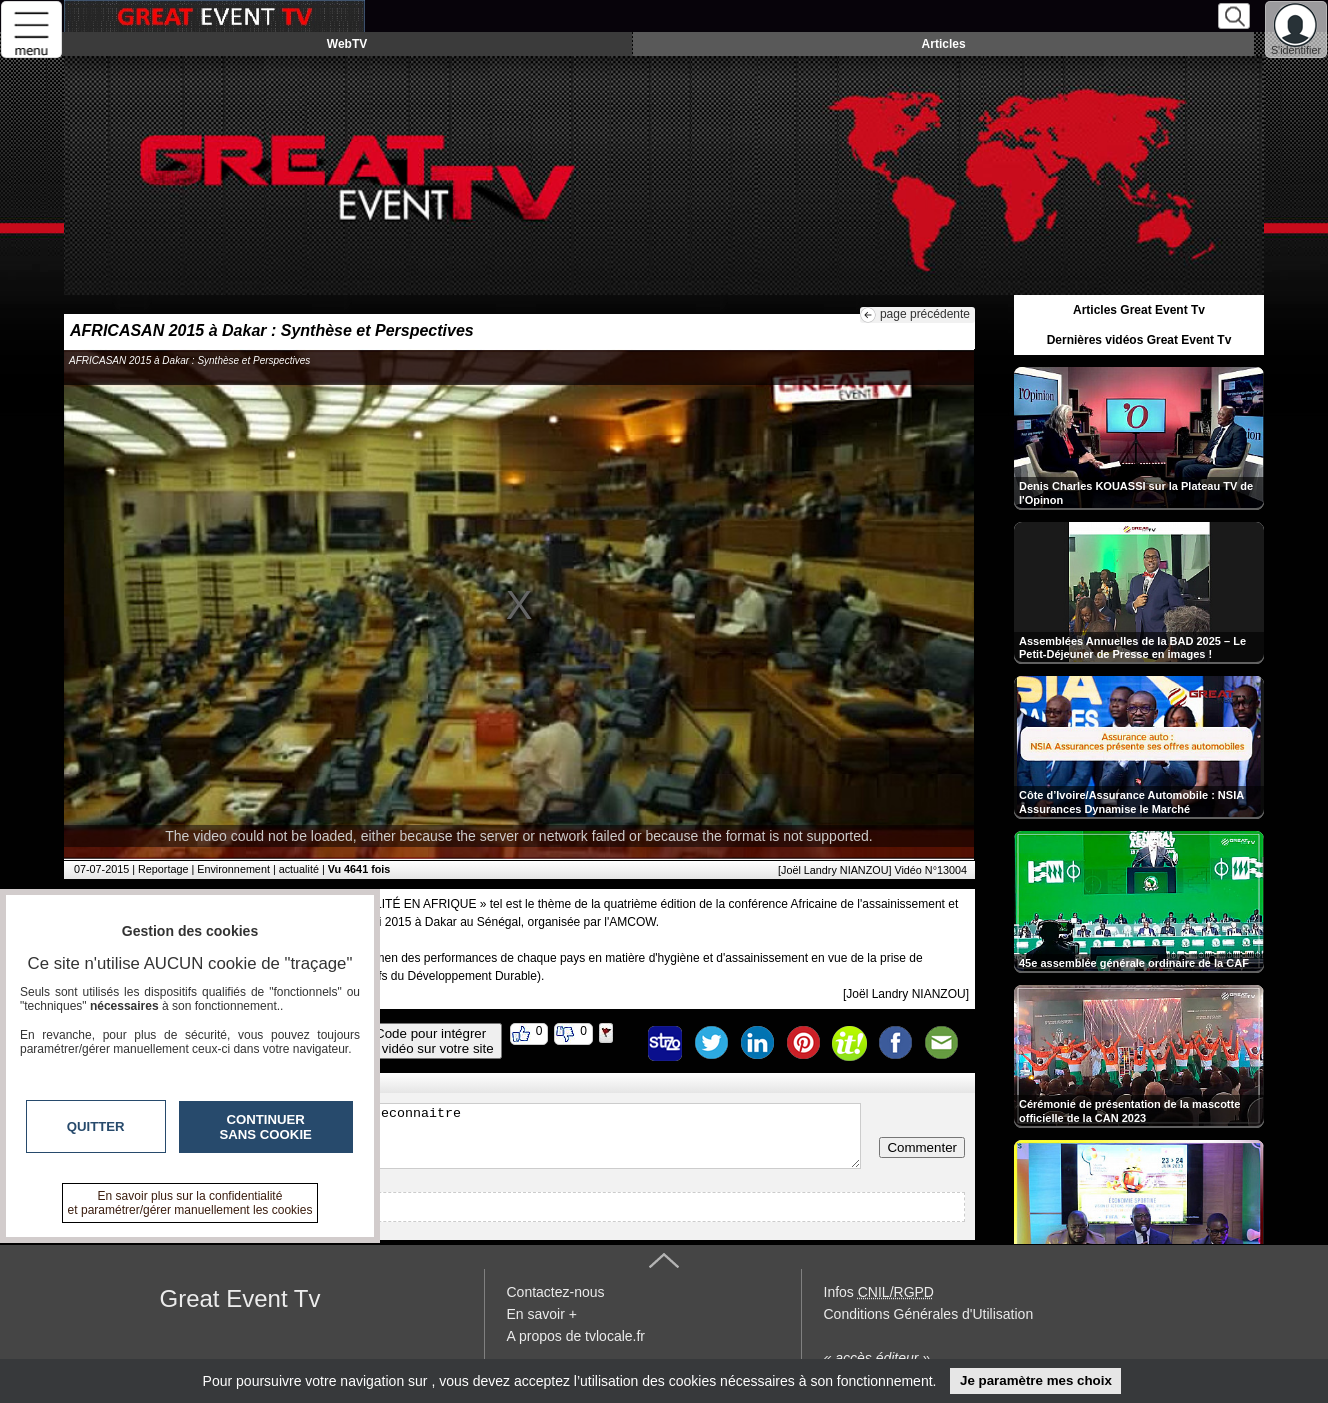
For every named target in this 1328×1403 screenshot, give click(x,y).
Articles (944, 44)
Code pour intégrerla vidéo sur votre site (431, 1041)
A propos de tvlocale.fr (576, 1336)
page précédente (925, 314)
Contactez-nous (556, 1292)
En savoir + (542, 1314)
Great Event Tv (240, 1298)
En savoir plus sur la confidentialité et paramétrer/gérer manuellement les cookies (190, 1203)
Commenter (922, 1147)
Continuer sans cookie (266, 1127)
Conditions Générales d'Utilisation (929, 1314)
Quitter (96, 1126)
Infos (879, 1292)
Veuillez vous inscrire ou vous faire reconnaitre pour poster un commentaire (467, 1136)
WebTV (347, 44)
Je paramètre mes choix (1036, 1380)
